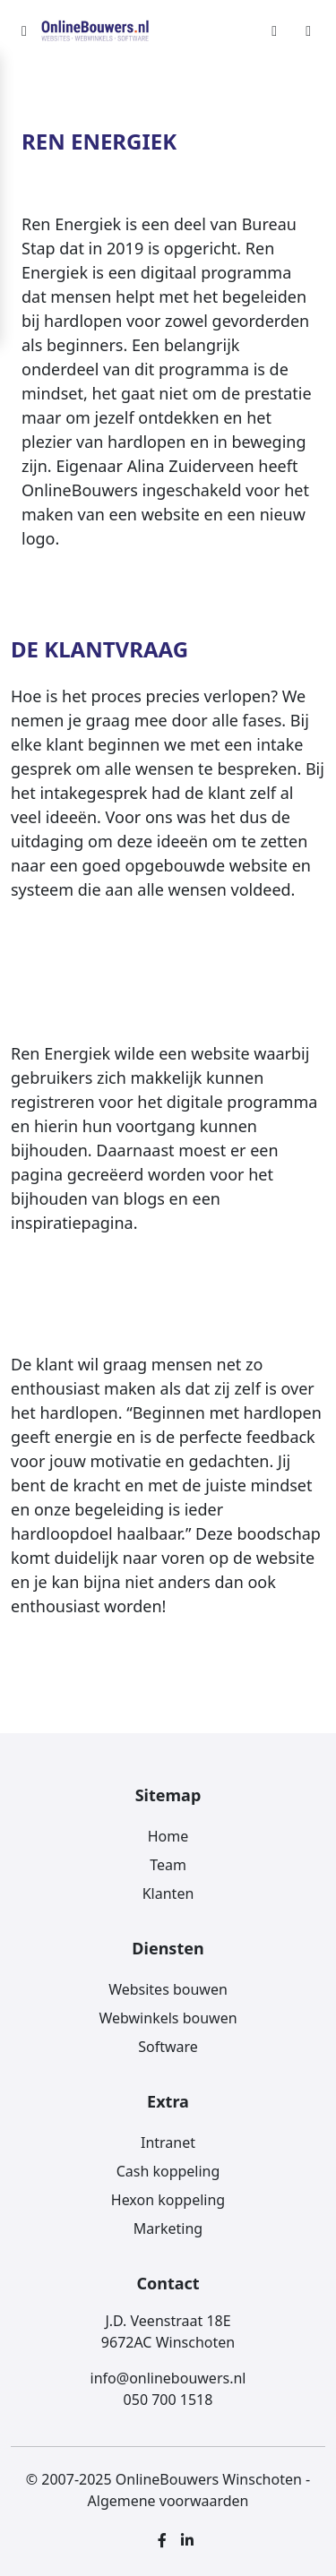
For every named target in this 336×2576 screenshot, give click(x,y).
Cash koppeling (168, 2171)
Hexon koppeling (168, 2200)
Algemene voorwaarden (168, 2501)
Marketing (168, 2228)
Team (168, 1865)
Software (168, 2047)
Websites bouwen (168, 1989)
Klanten (168, 1893)
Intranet (168, 2142)
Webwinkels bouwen (168, 2018)
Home (168, 1836)
